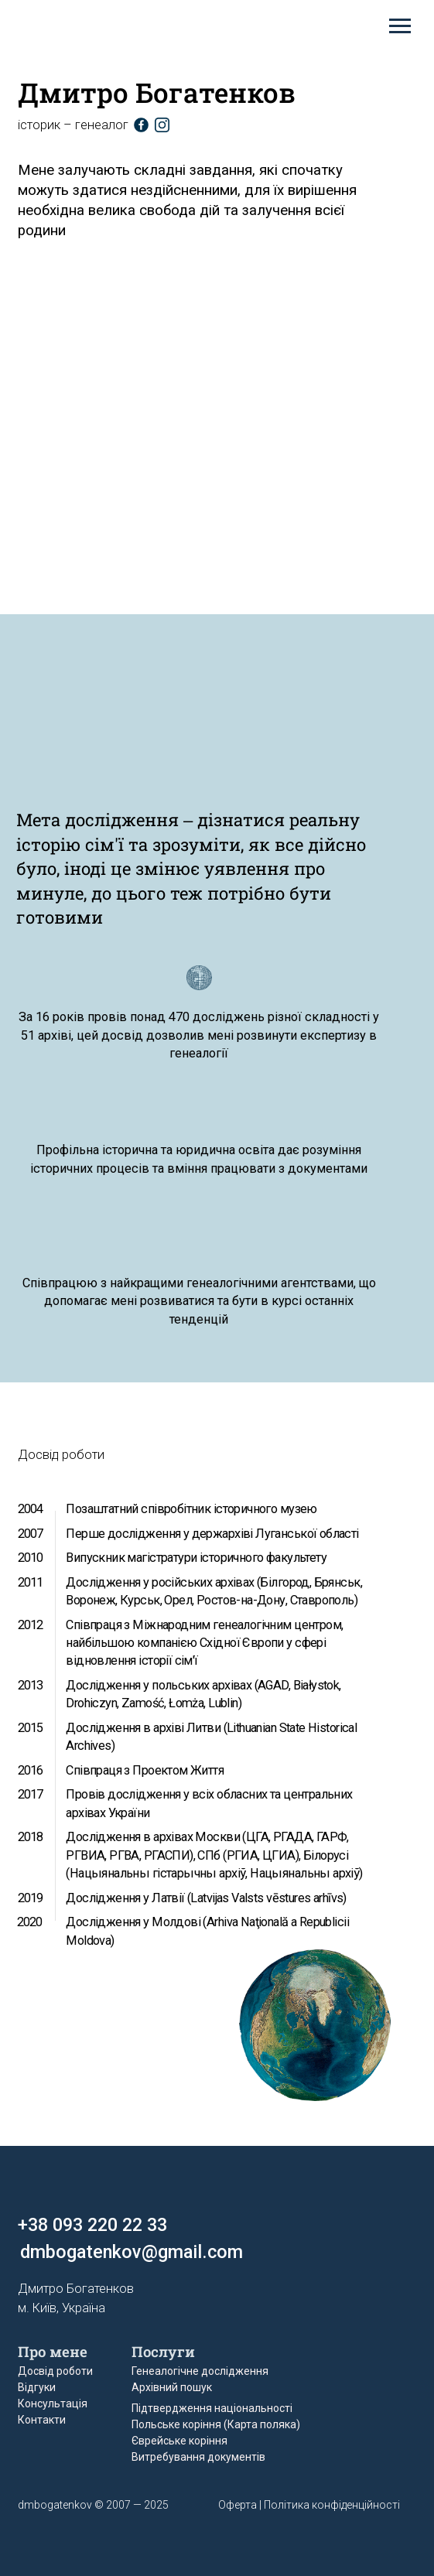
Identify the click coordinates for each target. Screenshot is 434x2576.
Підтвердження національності (212, 2408)
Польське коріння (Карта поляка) (216, 2424)
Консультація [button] (52, 2403)
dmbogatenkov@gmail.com (131, 2252)
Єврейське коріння (179, 2440)
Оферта (237, 2505)
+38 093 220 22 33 (92, 2225)
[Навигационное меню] (400, 26)
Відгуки (37, 2387)
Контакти (42, 2420)
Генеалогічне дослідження (200, 2371)
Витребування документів (198, 2457)
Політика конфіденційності (332, 2505)
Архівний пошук (172, 2387)
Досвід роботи (55, 2371)
